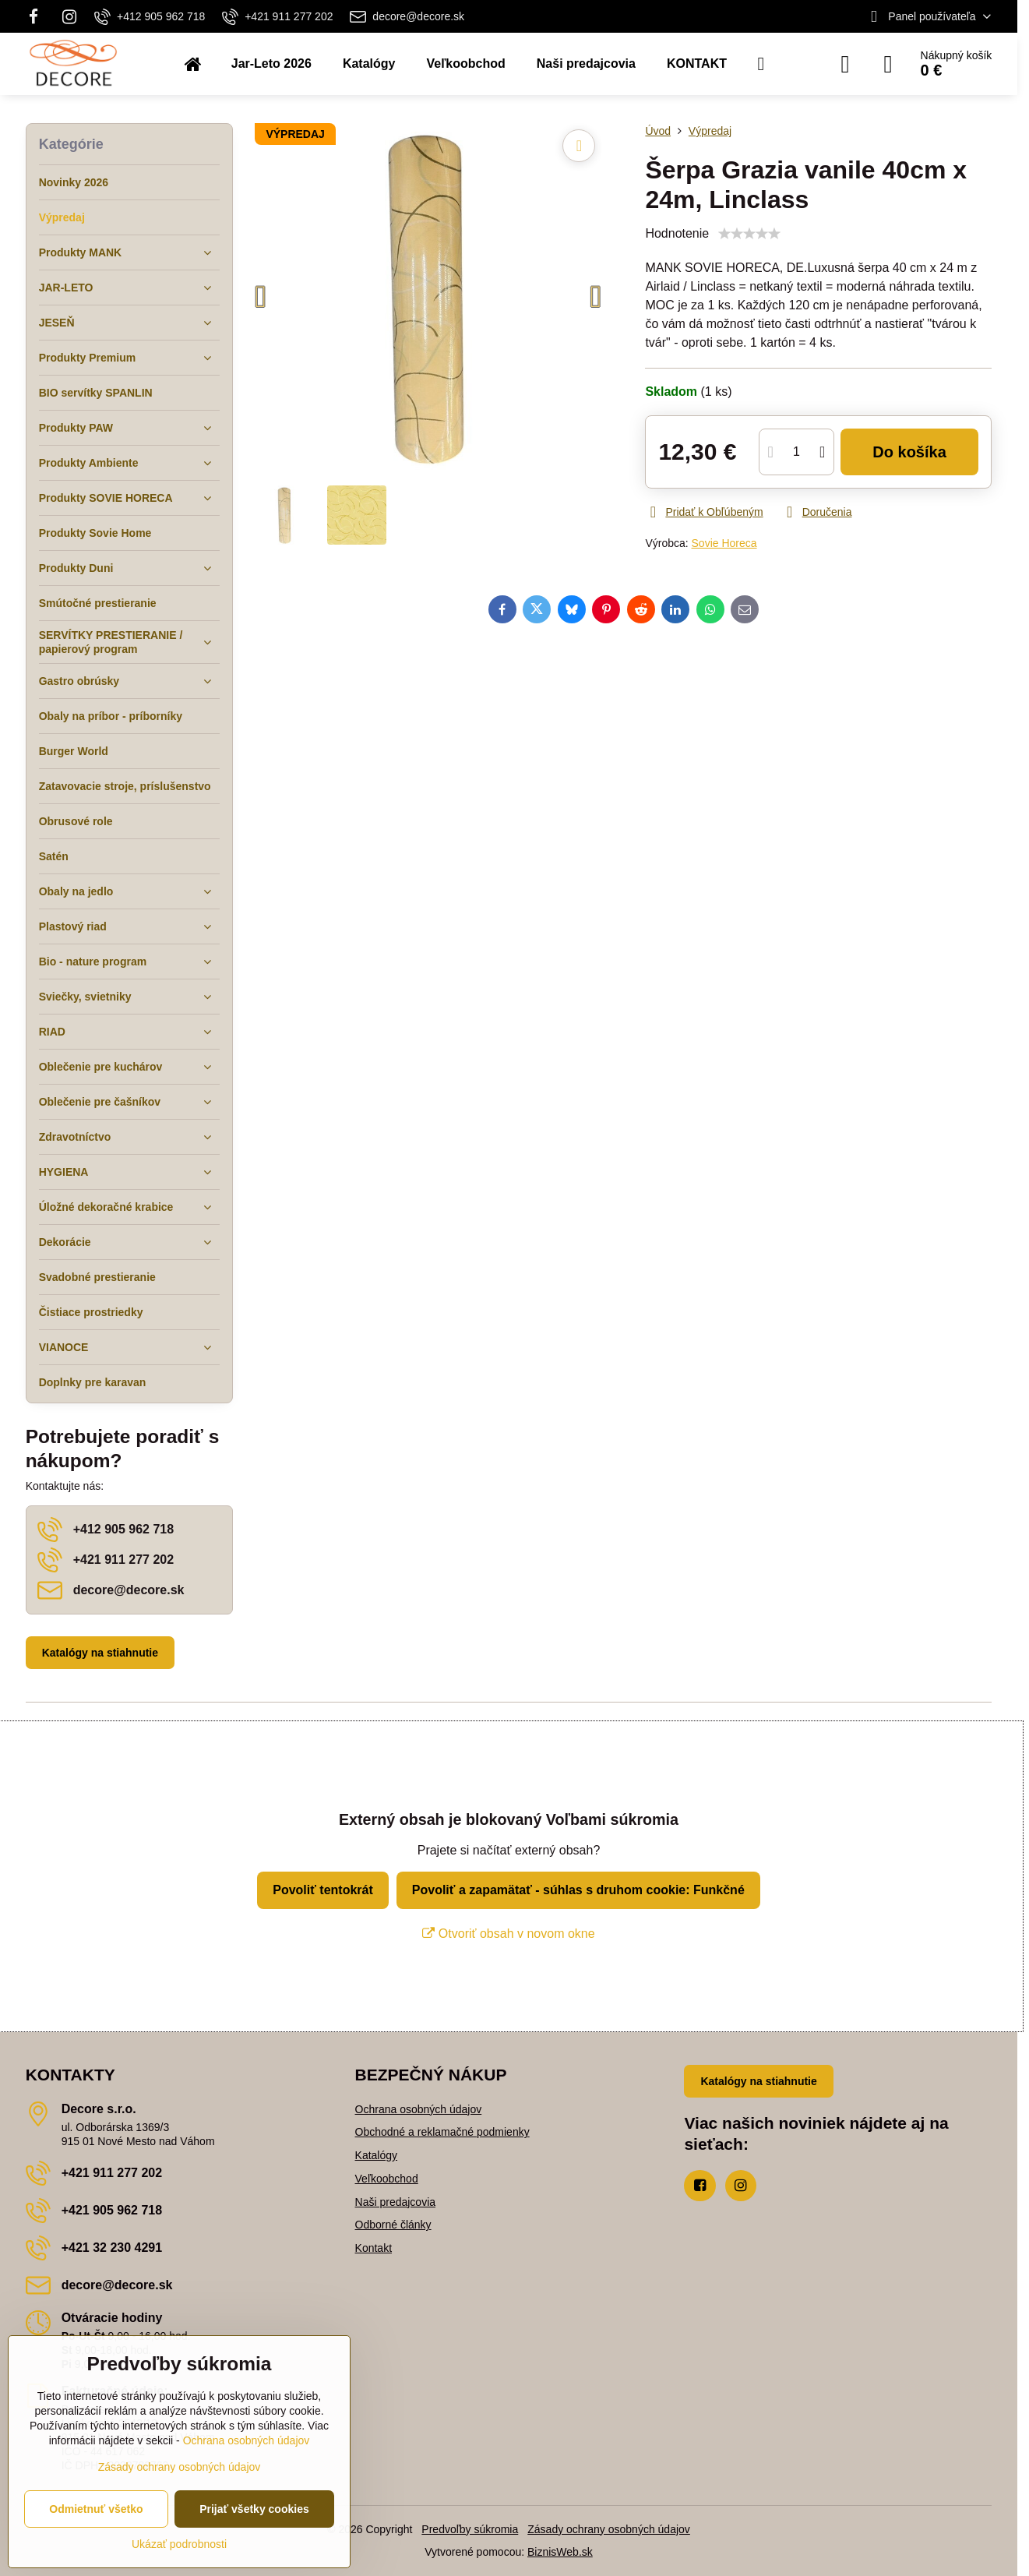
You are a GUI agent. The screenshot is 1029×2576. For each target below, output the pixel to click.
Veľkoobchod (386, 2178)
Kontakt (373, 2248)
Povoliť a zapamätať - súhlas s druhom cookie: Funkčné (578, 1890)
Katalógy (376, 2155)
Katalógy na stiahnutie (100, 1652)
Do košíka (909, 452)
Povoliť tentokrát (323, 1890)
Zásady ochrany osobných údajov (608, 2529)
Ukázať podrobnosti (179, 2544)
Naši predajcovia (395, 2202)
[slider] (749, 234)
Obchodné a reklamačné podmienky (442, 2132)
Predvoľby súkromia (469, 2529)
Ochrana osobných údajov (418, 2109)
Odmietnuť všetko (96, 2509)
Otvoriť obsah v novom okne (508, 1933)
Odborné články (393, 2224)
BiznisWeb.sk (560, 2552)
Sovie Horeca (724, 543)
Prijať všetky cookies (254, 2509)
